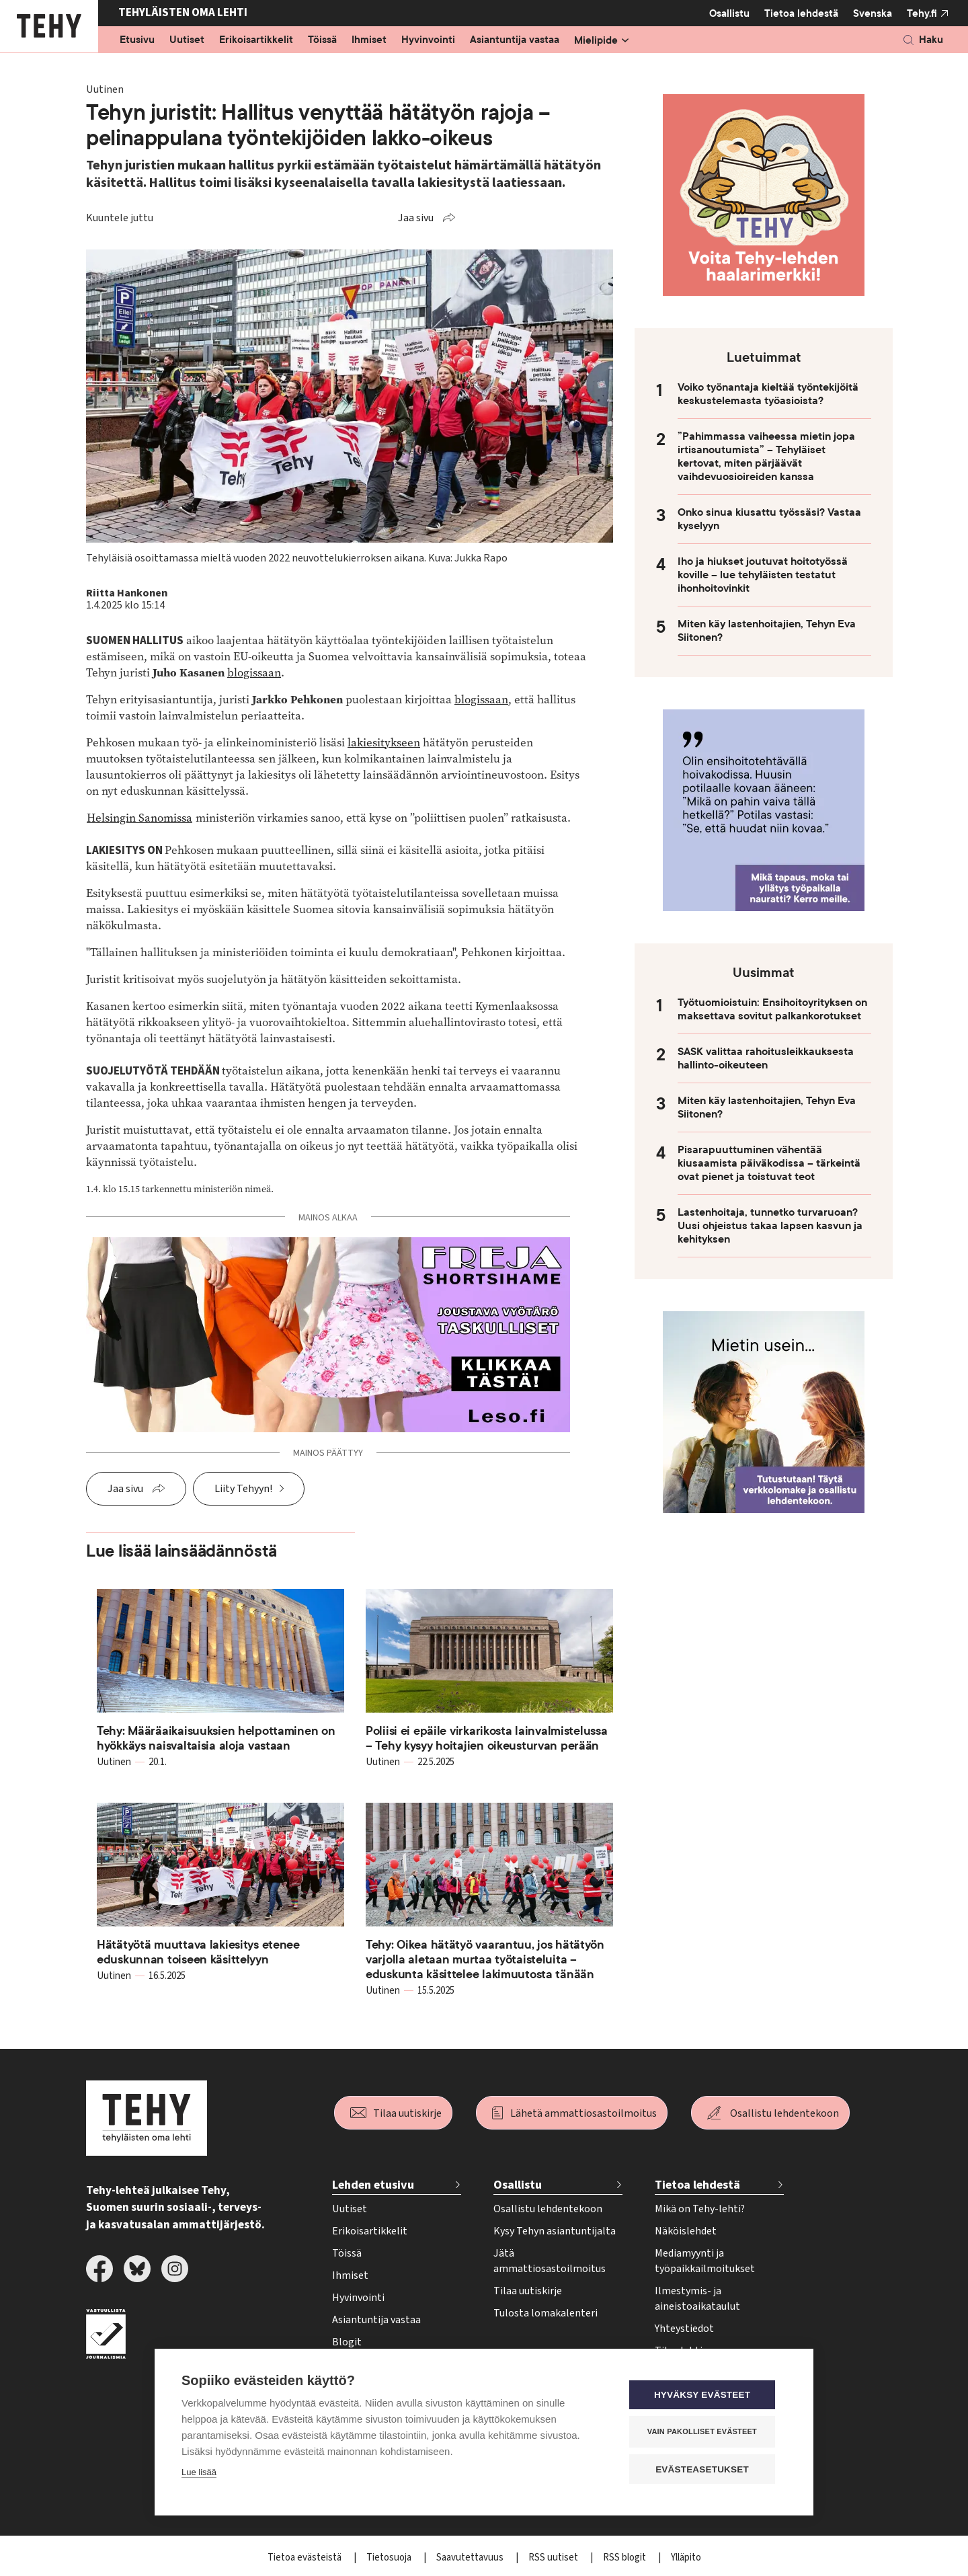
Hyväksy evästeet (705, 2395)
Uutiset (186, 40)
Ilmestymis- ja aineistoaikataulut (697, 2299)
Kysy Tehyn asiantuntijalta (554, 2231)
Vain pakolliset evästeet (705, 2432)
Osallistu (729, 13)
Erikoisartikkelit (256, 40)
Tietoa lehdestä (801, 13)
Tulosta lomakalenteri (545, 2313)
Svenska (872, 13)
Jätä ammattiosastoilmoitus (549, 2261)
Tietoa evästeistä (306, 2557)
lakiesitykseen (384, 742)
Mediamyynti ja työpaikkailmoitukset (705, 2261)
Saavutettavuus (471, 2557)
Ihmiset (369, 40)
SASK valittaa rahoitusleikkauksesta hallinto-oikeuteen (766, 1058)
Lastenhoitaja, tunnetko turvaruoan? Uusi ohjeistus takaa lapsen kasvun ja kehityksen (770, 1226)
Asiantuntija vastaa (514, 40)
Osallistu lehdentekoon (784, 2113)
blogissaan (254, 672)
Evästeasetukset (705, 2469)
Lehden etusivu (373, 2185)
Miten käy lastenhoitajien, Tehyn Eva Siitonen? (767, 630)
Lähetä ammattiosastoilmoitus (583, 2113)
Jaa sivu (416, 217)
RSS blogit (625, 2557)
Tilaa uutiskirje (407, 2113)
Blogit (347, 2342)
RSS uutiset (554, 2557)
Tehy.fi (922, 13)
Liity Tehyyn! (243, 1488)
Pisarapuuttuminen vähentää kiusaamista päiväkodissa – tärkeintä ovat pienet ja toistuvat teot (769, 1163)
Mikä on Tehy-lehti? (700, 2208)
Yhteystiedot (684, 2328)
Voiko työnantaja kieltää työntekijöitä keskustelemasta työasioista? (768, 394)
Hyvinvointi (428, 40)
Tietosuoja (389, 2557)
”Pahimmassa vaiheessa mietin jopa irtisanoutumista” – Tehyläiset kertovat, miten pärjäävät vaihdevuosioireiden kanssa (766, 456)
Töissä (322, 40)
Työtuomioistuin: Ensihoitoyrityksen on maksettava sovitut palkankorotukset (772, 1009)
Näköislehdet (686, 2231)
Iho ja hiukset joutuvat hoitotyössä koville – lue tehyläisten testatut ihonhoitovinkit (763, 575)
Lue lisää (199, 2473)
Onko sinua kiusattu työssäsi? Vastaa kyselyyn (769, 519)
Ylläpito (686, 2557)
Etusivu (137, 40)
